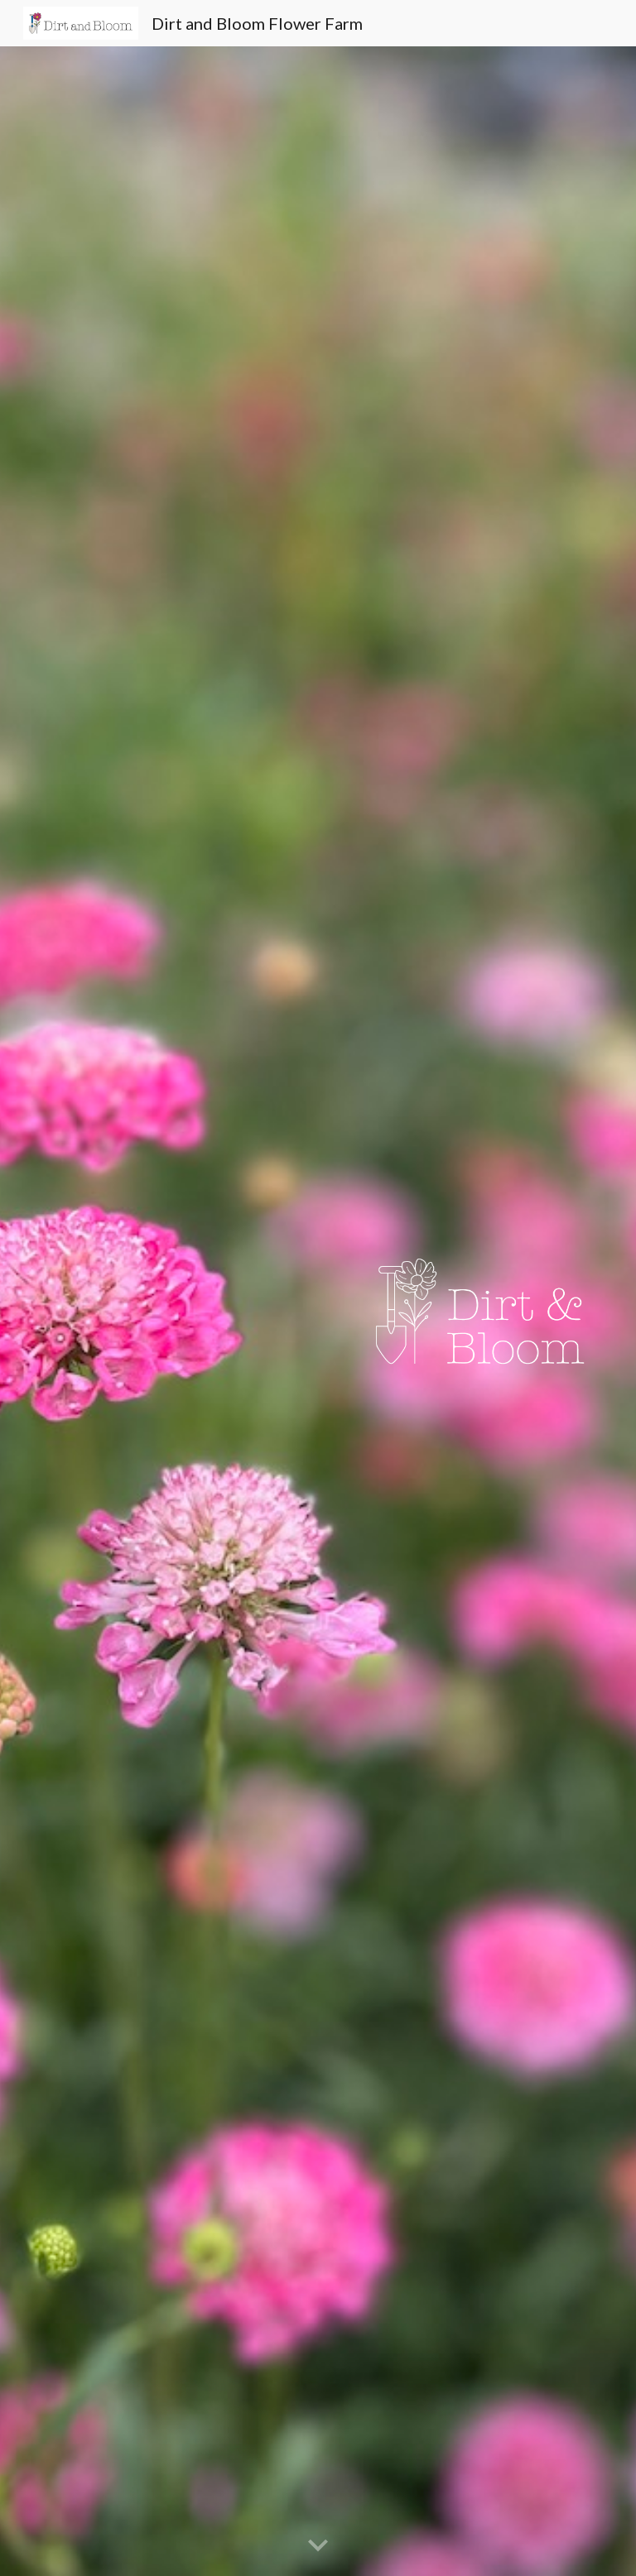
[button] (318, 2546)
